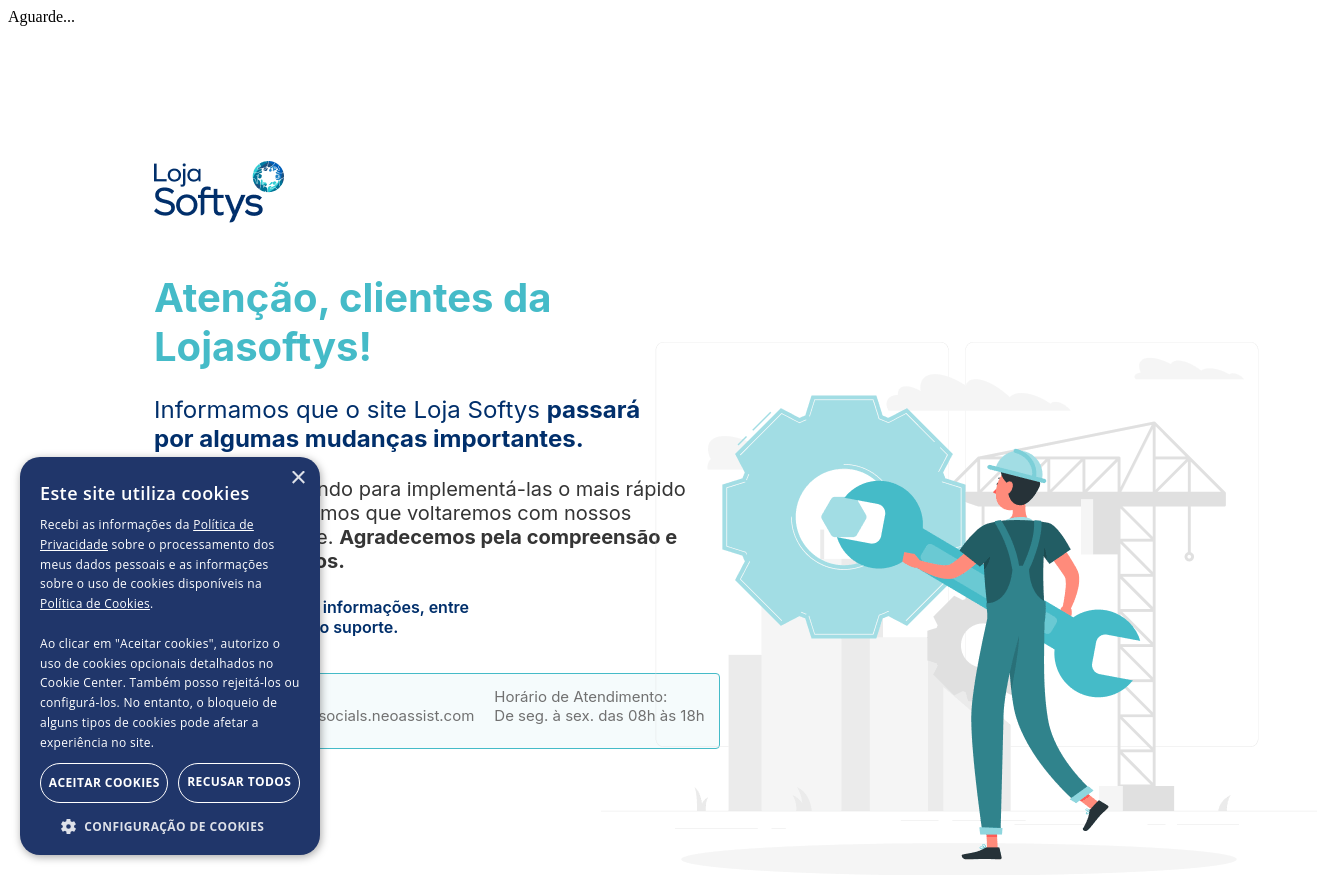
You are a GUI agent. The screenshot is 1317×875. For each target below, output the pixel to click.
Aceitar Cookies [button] (104, 782)
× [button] (297, 478)
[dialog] (170, 656)
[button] (170, 825)
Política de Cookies (95, 603)
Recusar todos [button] (239, 781)
